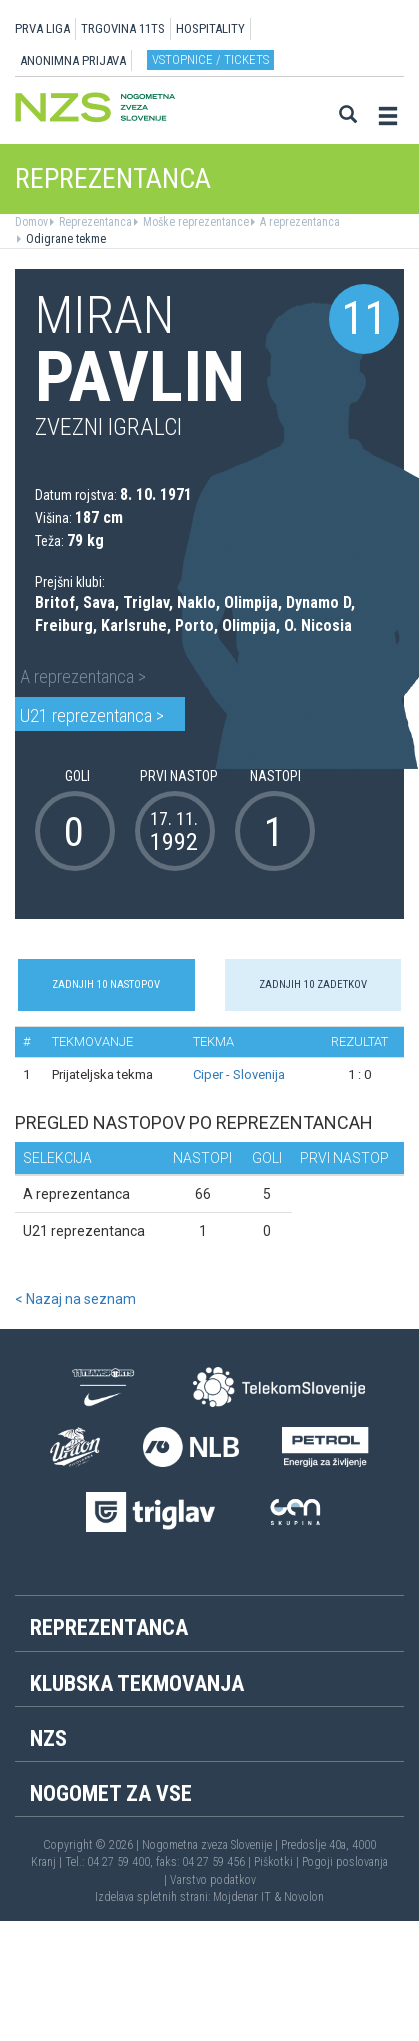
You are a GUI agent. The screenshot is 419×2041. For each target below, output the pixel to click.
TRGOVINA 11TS (123, 28)
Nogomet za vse (111, 1793)
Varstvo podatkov (213, 1880)
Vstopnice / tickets (210, 59)
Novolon (304, 1897)
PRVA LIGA (42, 28)
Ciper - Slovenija (239, 1074)
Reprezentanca (94, 222)
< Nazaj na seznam (75, 1299)
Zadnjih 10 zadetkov (313, 984)
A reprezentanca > (83, 676)
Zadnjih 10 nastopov (106, 984)
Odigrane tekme (64, 239)
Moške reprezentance (194, 222)
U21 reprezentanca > (92, 715)
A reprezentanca (298, 222)
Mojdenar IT (242, 1897)
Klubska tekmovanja (137, 1683)
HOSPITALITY (210, 28)
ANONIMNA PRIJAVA (73, 60)
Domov (31, 222)
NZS (48, 1738)
